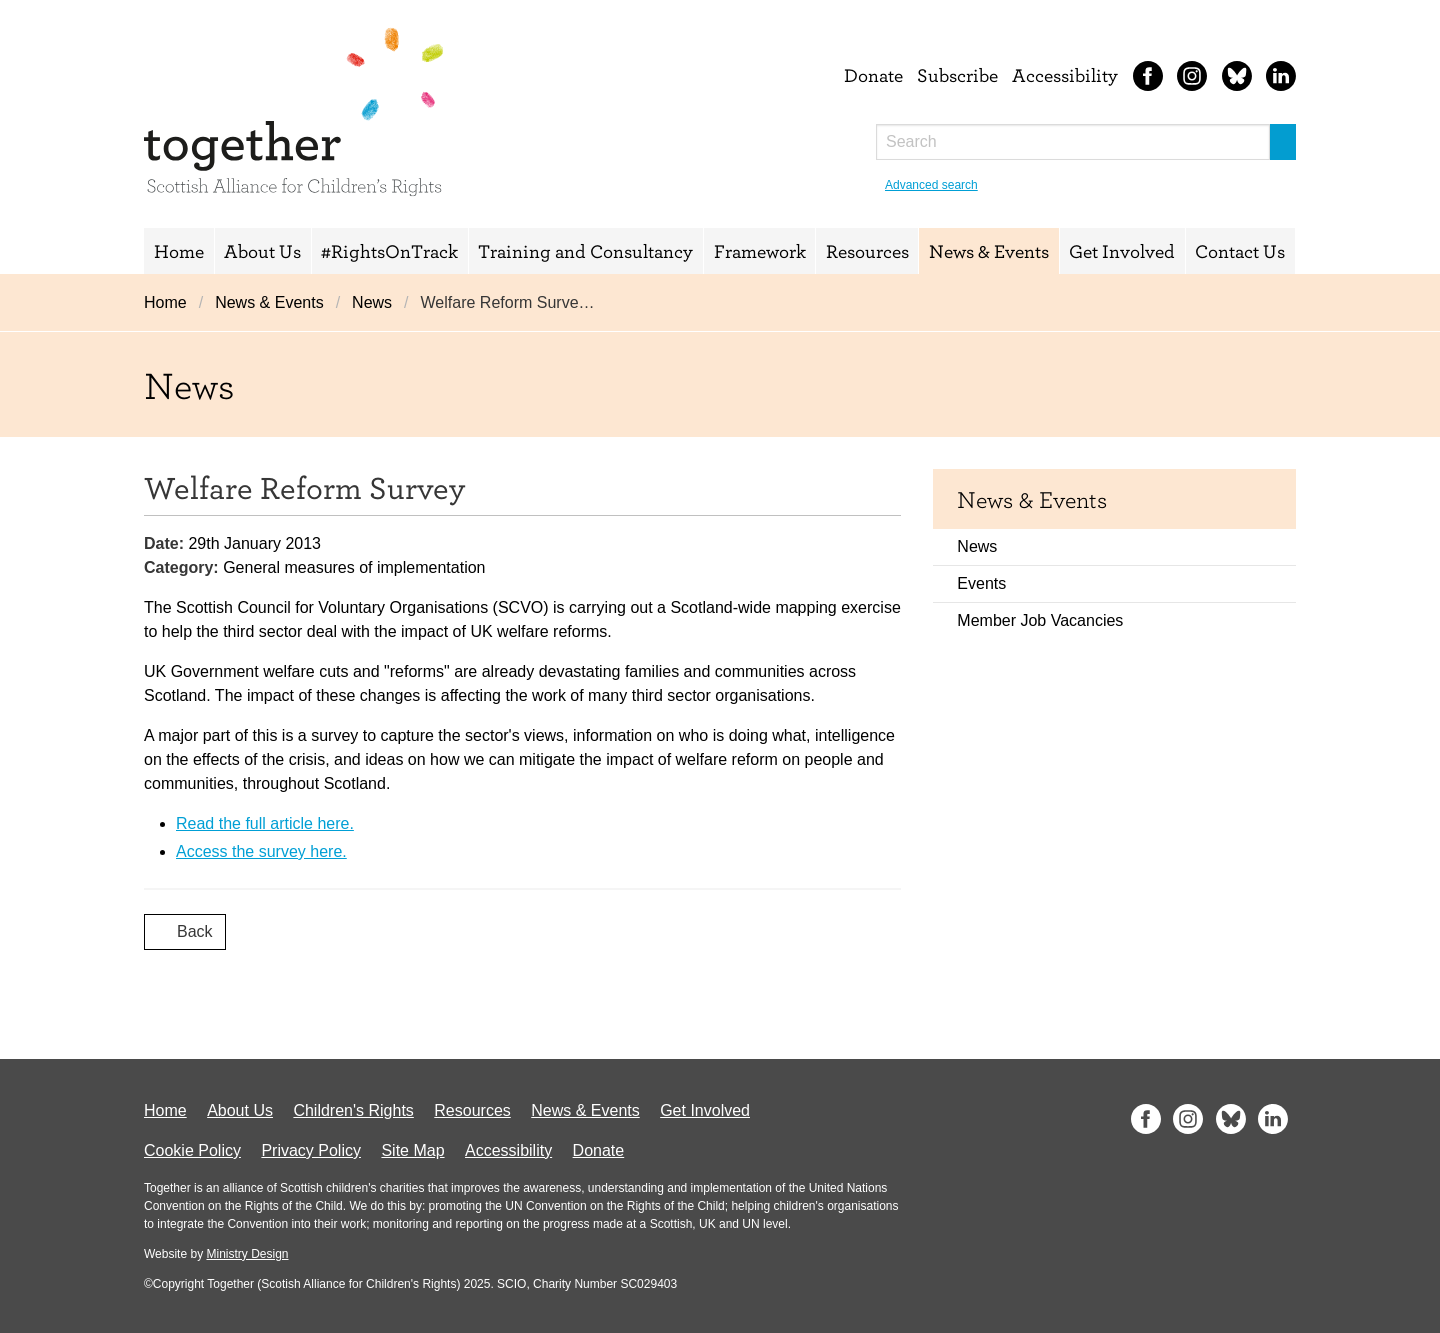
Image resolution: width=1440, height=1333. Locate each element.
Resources (867, 251)
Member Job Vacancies (1040, 620)
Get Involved (1122, 251)
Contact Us (1240, 251)
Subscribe (957, 75)
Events (981, 583)
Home (179, 251)
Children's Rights (353, 1110)
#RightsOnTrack (389, 251)
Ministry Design (247, 1254)
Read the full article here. (265, 823)
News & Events (989, 251)
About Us (262, 251)
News (372, 302)
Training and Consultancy (585, 251)
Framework (760, 251)
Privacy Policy (311, 1150)
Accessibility (1065, 75)
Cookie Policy (192, 1150)
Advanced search (931, 185)
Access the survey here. (261, 851)
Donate (873, 75)
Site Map (412, 1150)
